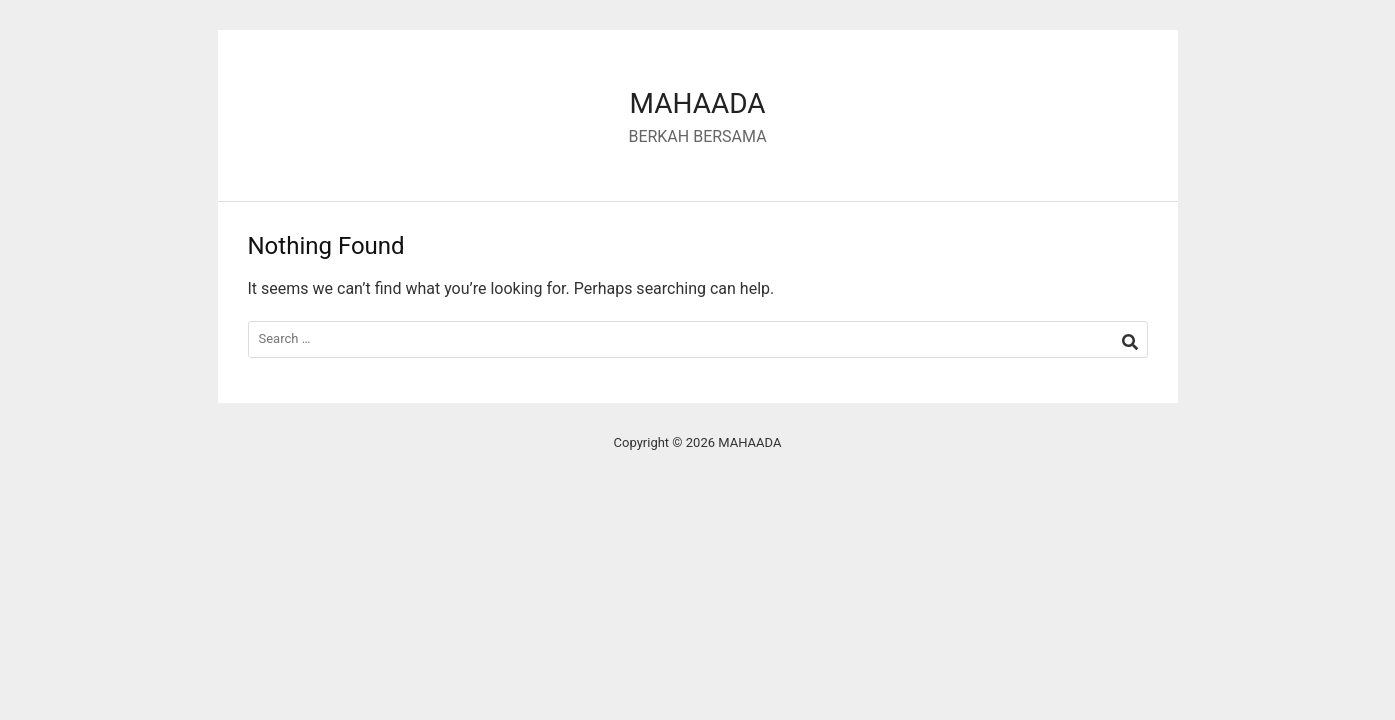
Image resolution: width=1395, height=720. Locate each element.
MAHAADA (697, 103)
